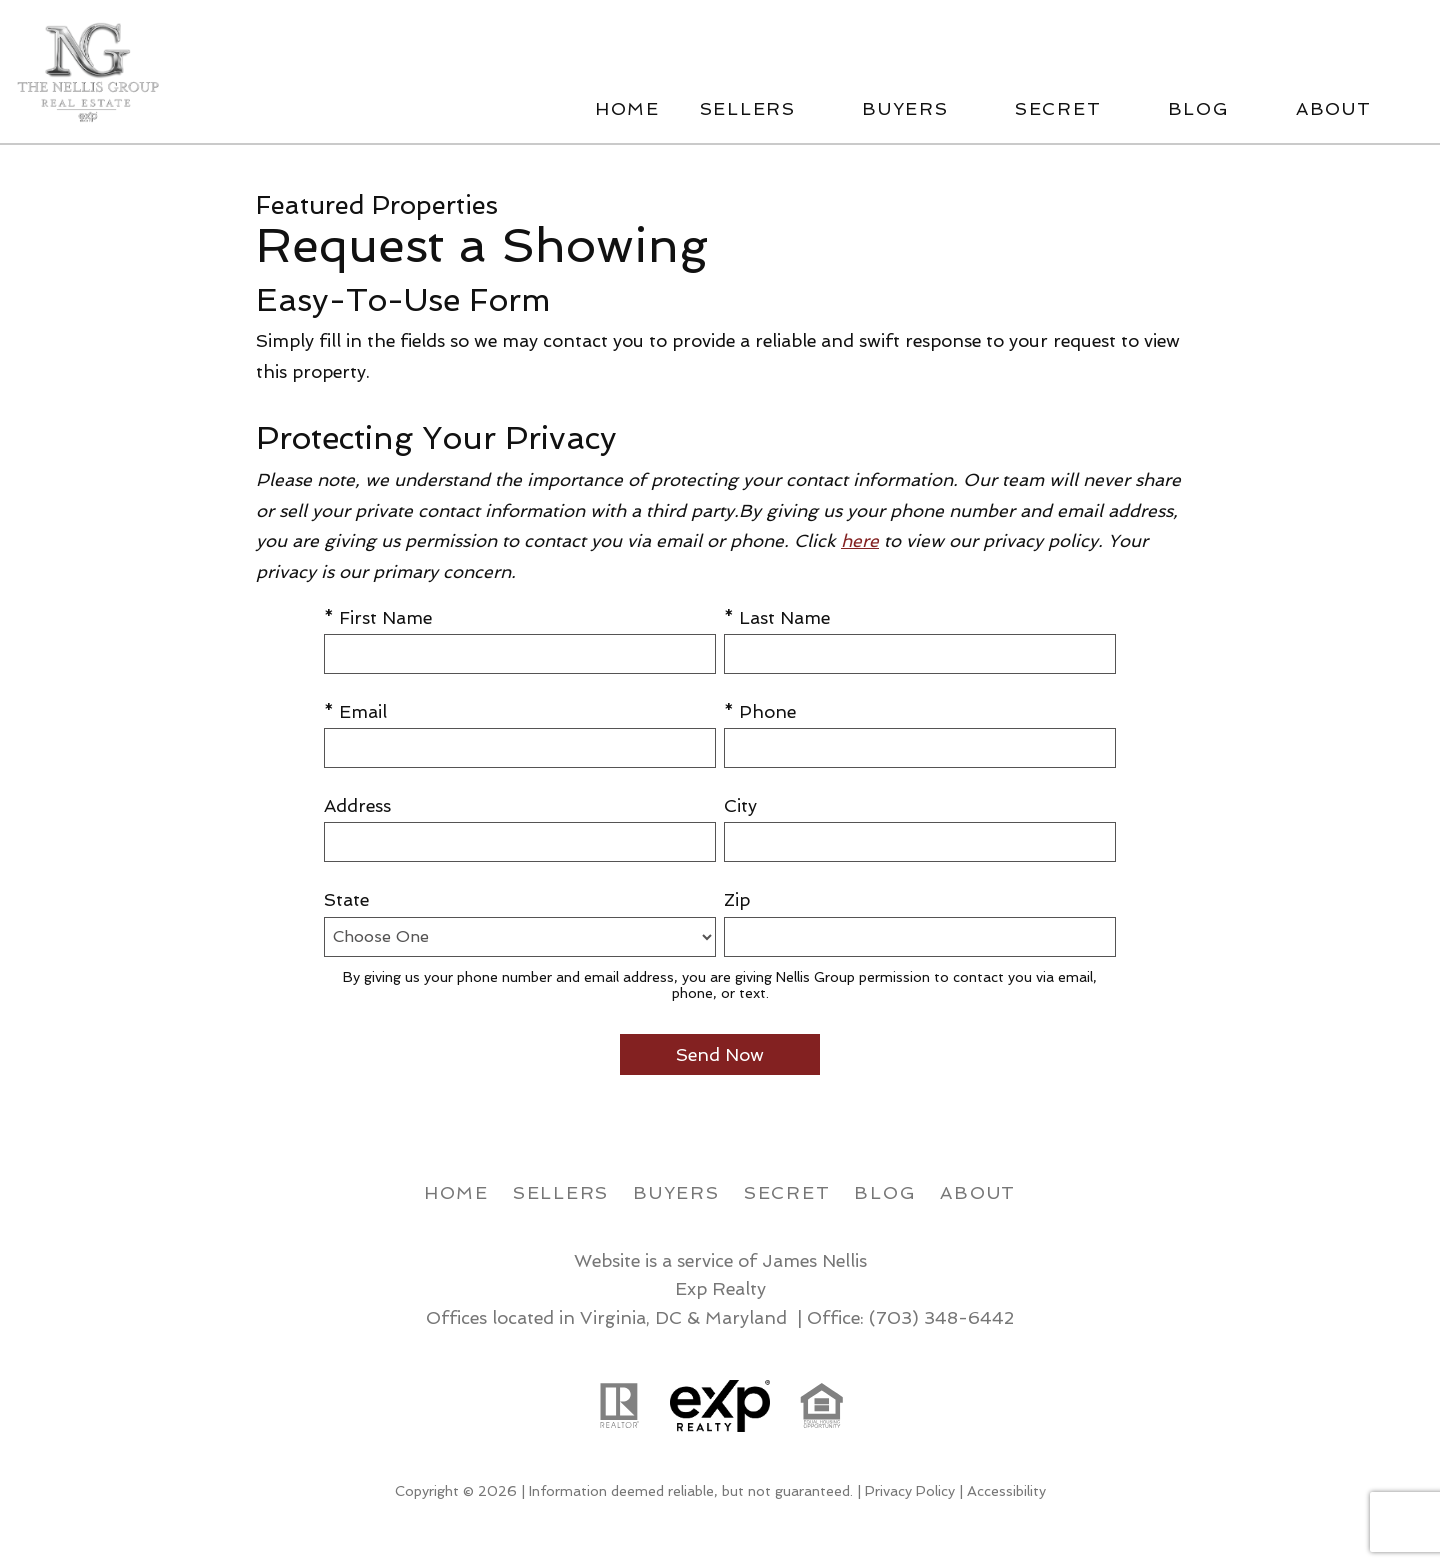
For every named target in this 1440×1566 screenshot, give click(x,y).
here (860, 540)
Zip (737, 899)
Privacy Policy (910, 1491)
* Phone (760, 711)
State (346, 899)
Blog (885, 1192)
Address (357, 805)
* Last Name (777, 617)
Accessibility (1006, 1491)
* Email (355, 711)
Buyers (676, 1192)
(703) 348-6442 (941, 1317)
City (740, 805)
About (978, 1192)
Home (627, 109)
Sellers (561, 1192)
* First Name (378, 617)
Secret (787, 1192)
